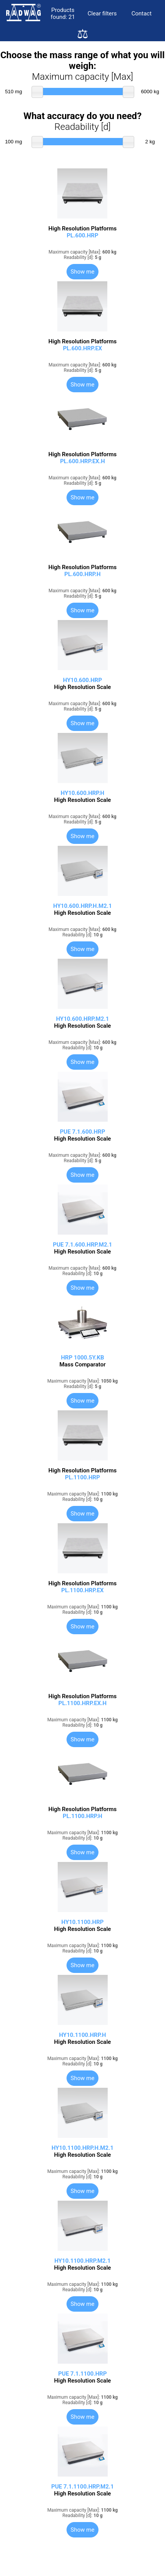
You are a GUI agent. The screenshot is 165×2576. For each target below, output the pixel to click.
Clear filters (102, 13)
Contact (142, 13)
